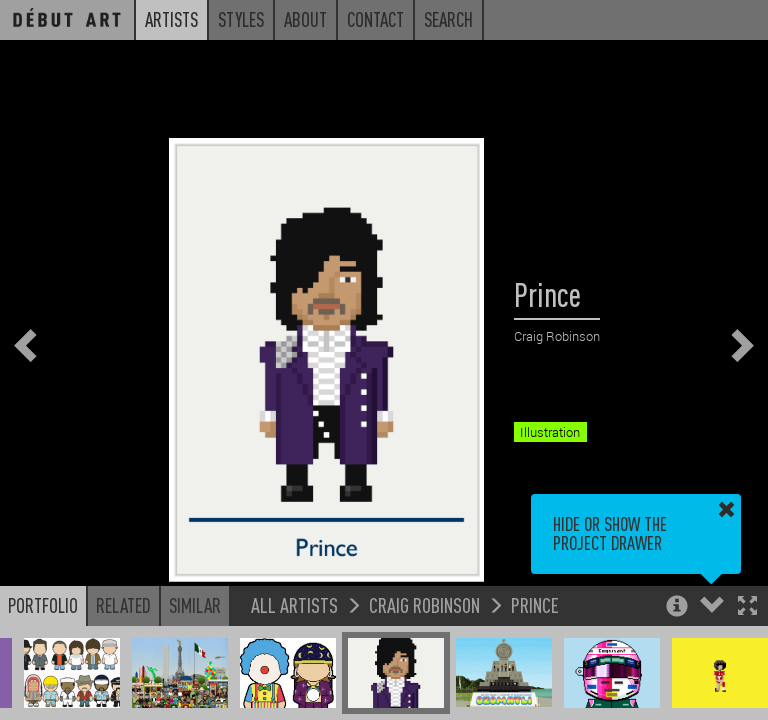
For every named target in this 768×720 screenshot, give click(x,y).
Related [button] (123, 605)
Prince (535, 604)
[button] (747, 607)
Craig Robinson (424, 604)
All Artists (294, 604)
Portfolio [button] (43, 605)
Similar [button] (195, 605)
